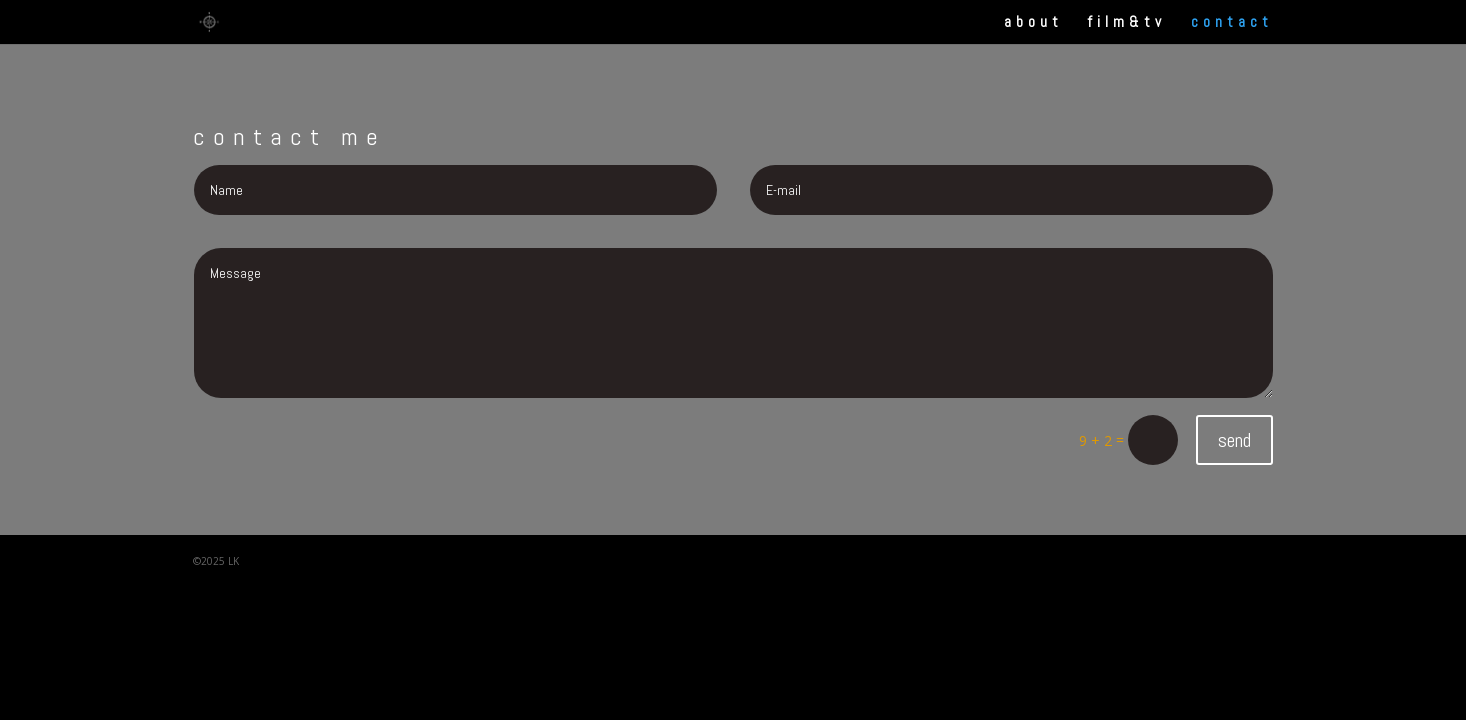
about (1033, 23)
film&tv (1127, 23)
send (1234, 440)
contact (1232, 23)
